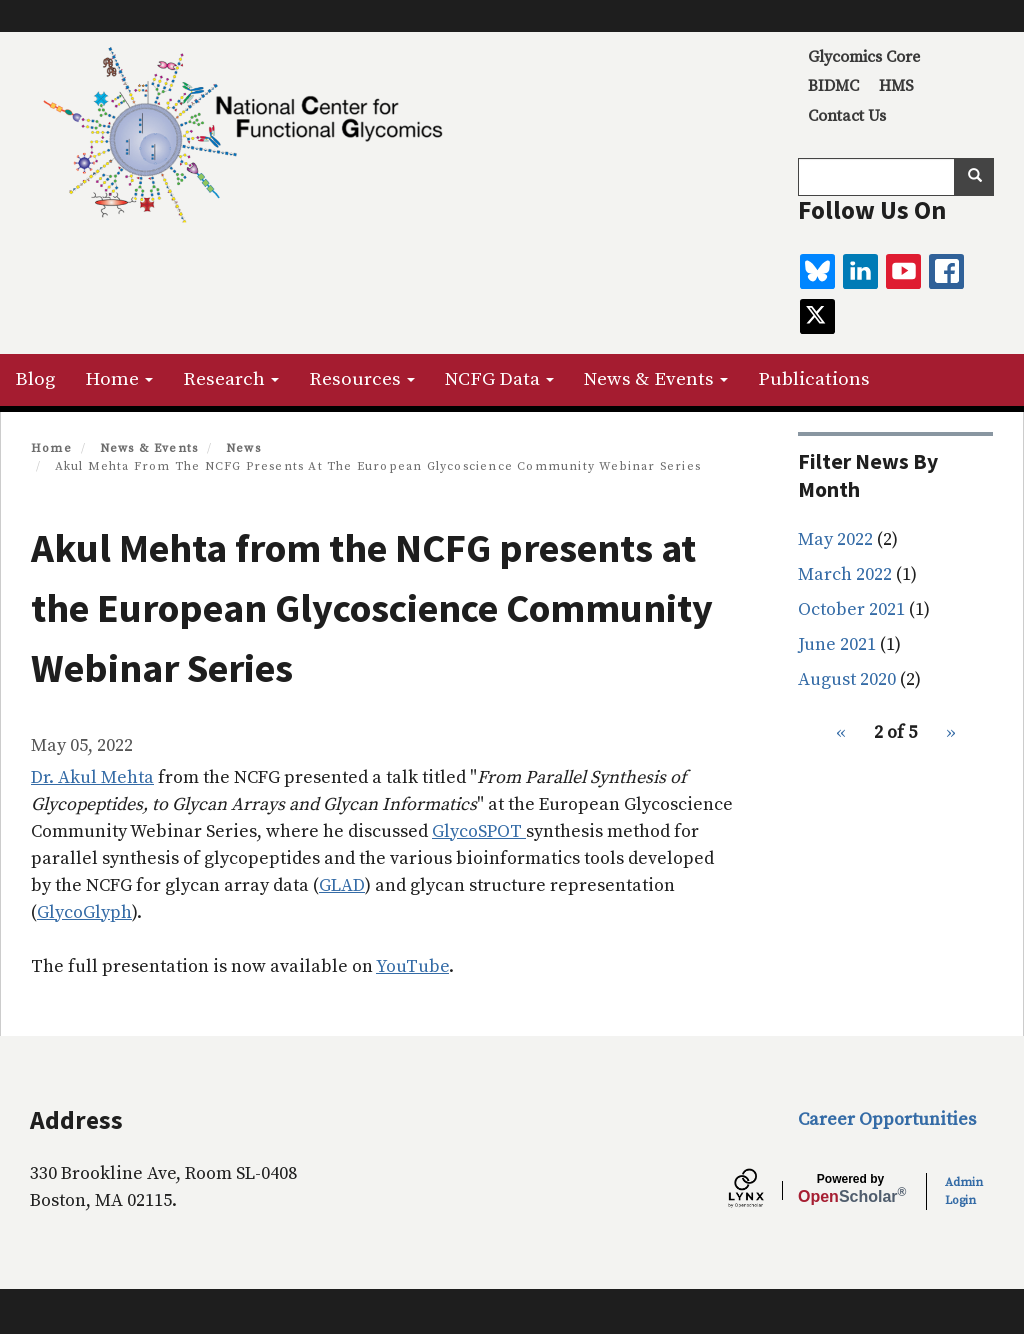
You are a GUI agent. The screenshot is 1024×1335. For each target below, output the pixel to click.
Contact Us (847, 116)
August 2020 (847, 679)
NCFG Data (499, 379)
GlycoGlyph (84, 912)
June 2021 (837, 644)
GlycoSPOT (479, 831)
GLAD (342, 885)
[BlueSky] (817, 271)
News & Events (656, 379)
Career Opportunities (887, 1119)
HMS (896, 86)
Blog (35, 379)
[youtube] (903, 271)
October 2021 (851, 609)
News (243, 448)
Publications (814, 379)
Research (231, 379)
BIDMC (833, 86)
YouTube (412, 966)
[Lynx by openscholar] (763, 1191)
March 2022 (845, 574)
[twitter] (817, 316)
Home (119, 379)
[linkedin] (860, 271)
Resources (362, 379)
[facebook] (946, 271)
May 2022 (835, 539)
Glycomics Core (864, 57)
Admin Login (964, 1191)
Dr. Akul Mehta (92, 777)
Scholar (850, 1189)
